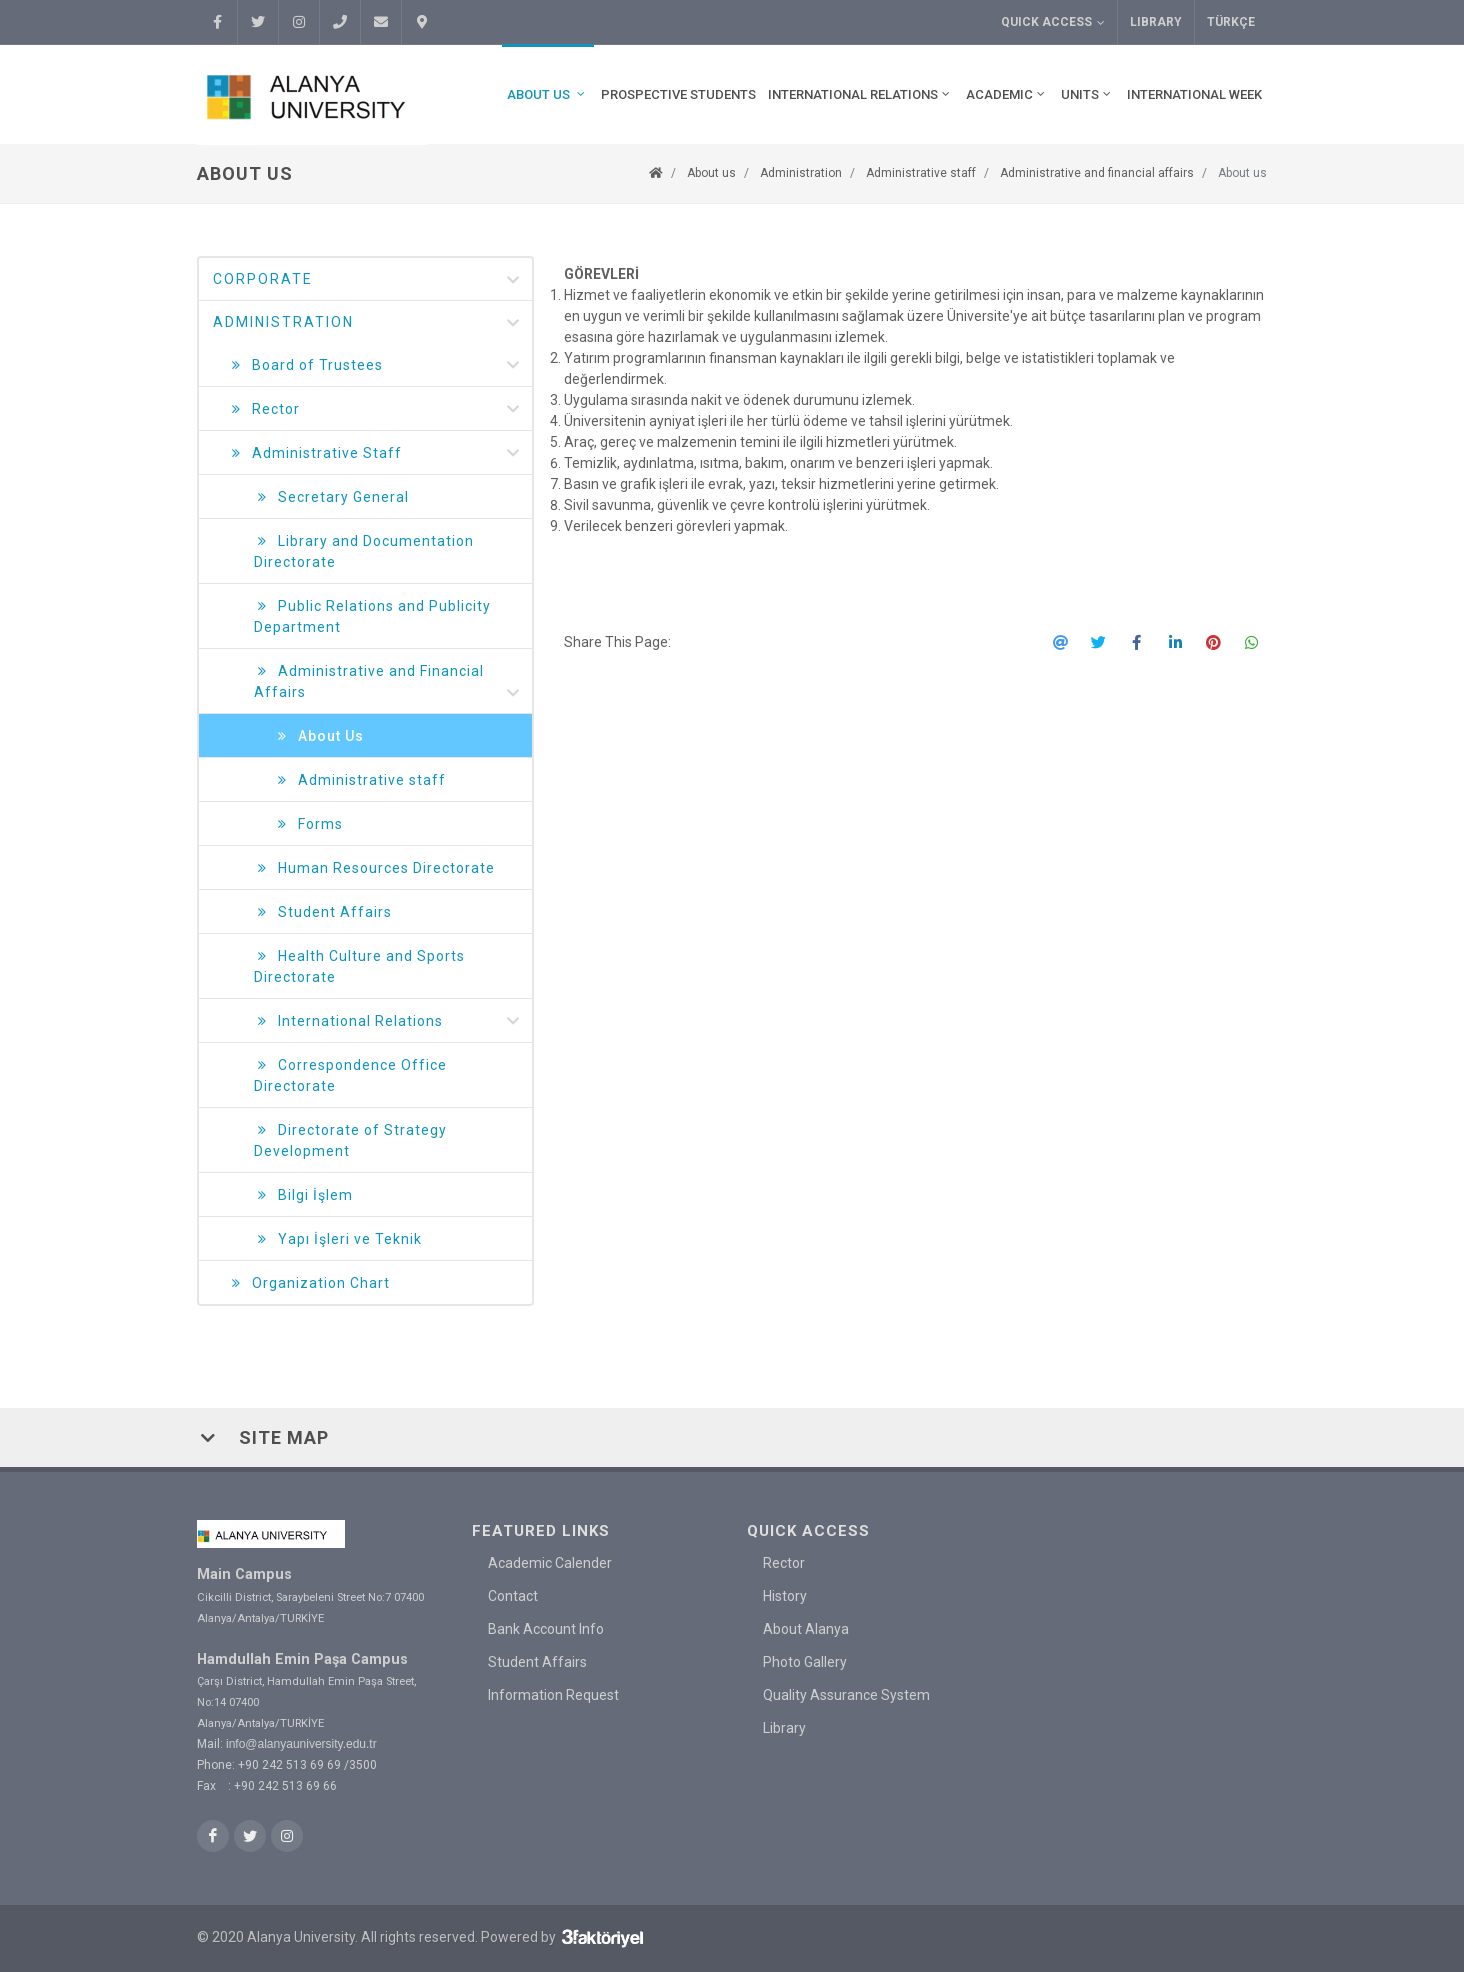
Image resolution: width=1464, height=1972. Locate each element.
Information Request (553, 1695)
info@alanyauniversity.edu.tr (301, 1744)
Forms (308, 824)
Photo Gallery (805, 1662)
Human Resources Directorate (374, 868)
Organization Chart (309, 1283)
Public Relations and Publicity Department (372, 615)
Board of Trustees (375, 365)
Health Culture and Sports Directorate (359, 965)
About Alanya (806, 1629)
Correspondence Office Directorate (350, 1074)
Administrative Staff (375, 453)
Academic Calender (550, 1563)
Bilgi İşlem (303, 1195)
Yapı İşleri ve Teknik (338, 1239)
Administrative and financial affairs (1097, 173)
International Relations (388, 1021)
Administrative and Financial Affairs (388, 682)
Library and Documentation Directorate (364, 550)
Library (1156, 22)
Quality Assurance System (846, 1695)
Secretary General (331, 497)
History (785, 1596)
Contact (513, 1596)
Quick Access (1053, 22)
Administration (801, 173)
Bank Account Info (546, 1629)
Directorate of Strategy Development (350, 1139)
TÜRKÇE (1231, 22)
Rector (375, 409)
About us (711, 173)
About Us (319, 736)
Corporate (367, 280)
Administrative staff (921, 173)
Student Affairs (323, 912)
